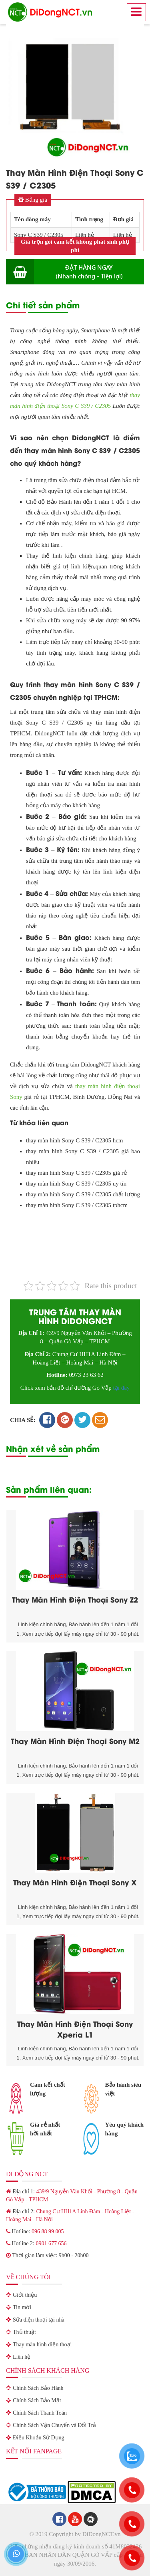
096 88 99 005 (48, 2231)
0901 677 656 (51, 2243)
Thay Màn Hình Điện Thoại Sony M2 (75, 1740)
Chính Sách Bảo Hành (38, 2388)
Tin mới (22, 2307)
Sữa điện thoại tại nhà (38, 2320)
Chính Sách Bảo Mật (37, 2400)
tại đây (121, 1387)
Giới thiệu (25, 2295)
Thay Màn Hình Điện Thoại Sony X (75, 1882)
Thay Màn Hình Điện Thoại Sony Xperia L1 (75, 2029)
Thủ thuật (24, 2332)
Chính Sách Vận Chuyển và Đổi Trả (54, 2425)
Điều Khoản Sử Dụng (38, 2438)
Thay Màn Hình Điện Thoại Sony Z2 (75, 1599)
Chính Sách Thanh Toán (40, 2413)
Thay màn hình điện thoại (42, 2345)
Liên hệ (21, 2357)
